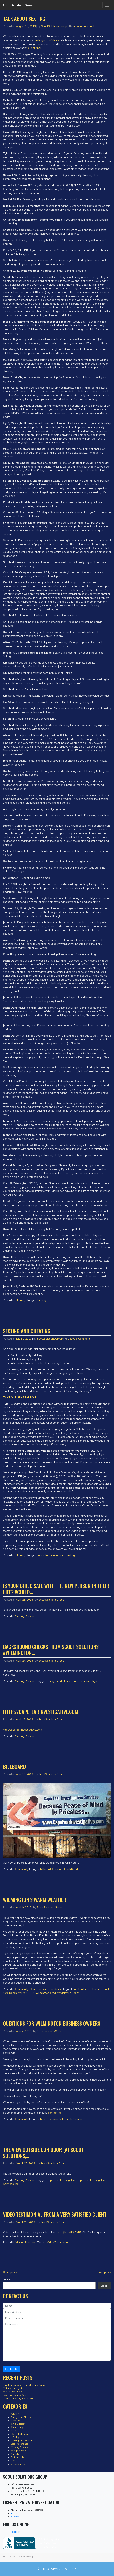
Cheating (15, 2420)
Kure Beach (10, 1992)
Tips (13, 2460)
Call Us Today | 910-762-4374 (57, 2568)
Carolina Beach (81, 1989)
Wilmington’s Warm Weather (34, 1899)
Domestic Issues (40, 1989)
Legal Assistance (19, 2443)
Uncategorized (18, 2464)
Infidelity (20, 1300)
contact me (55, 2112)
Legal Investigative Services (16, 2395)
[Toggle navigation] (106, 5)
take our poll (34, 47)
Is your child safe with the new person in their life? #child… (56, 1589)
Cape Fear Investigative (86, 1681)
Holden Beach (101, 1989)
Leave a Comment (83, 26)
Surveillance (17, 2454)
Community (22, 1869)
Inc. (17, 2183)
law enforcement (72, 2118)
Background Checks (59, 1681)
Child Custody (18, 2423)
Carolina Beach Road (65, 1869)
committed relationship (50, 1555)
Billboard (14, 1766)
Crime (14, 2430)
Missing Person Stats (14, 2391)
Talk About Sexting (24, 18)
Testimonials (17, 2457)
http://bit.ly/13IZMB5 (70, 2232)
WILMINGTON (26, 1992)
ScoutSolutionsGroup (54, 26)
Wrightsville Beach (68, 1992)
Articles (14, 2513)
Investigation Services (22, 2440)
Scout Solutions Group (18, 5)
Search (6, 2279)
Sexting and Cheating (26, 1331)
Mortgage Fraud (19, 2450)
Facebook (15, 2531)
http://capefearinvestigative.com (40, 1711)
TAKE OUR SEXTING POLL (20, 1397)
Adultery (15, 2413)
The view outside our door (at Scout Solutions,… (43, 2152)
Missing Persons (25, 1616)
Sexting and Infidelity (46, 40)
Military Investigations (14, 2388)
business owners (50, 2118)
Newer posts (103, 2272)
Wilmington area (46, 1992)
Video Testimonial (57, 2242)
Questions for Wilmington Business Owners (51, 2023)
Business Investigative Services (19, 2398)
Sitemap (15, 2516)
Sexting (41, 1300)
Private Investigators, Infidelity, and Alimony (25, 2385)
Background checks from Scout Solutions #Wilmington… (51, 1650)
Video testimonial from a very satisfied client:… (56, 2214)
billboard (45, 1869)
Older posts (10, 2272)
